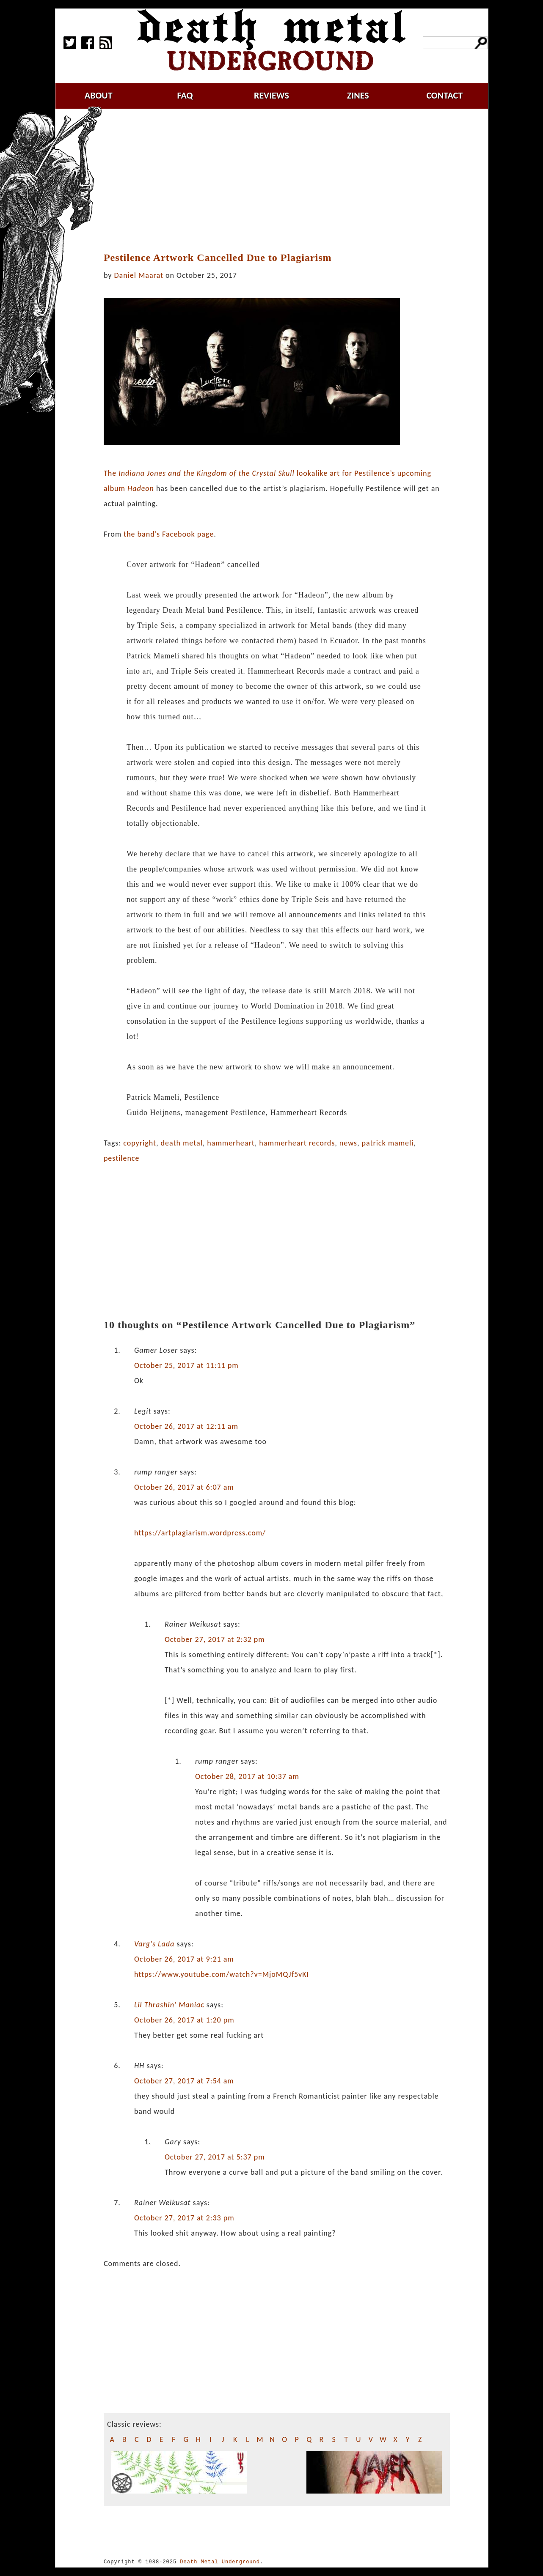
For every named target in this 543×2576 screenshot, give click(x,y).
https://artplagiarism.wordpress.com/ (200, 1532)
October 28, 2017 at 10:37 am (247, 1776)
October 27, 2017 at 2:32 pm (215, 1639)
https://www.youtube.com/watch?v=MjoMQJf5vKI (221, 1974)
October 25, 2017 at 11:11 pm (186, 1365)
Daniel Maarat (138, 275)
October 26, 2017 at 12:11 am (186, 1426)
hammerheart (230, 1143)
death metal (182, 1143)
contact (444, 95)
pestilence (122, 1158)
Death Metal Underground (220, 2561)
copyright (139, 1143)
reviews (271, 95)
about (99, 95)
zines (358, 95)
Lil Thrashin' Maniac (169, 2004)
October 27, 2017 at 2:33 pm (184, 2217)
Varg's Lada (154, 1943)
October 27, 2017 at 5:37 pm (215, 2157)
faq (185, 95)
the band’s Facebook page (169, 534)
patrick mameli (387, 1143)
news (348, 1143)
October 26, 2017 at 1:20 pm (184, 2020)
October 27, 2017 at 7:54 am (184, 2080)
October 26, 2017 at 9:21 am (184, 1959)
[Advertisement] (282, 180)
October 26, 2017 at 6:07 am (184, 1487)
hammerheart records (297, 1143)
